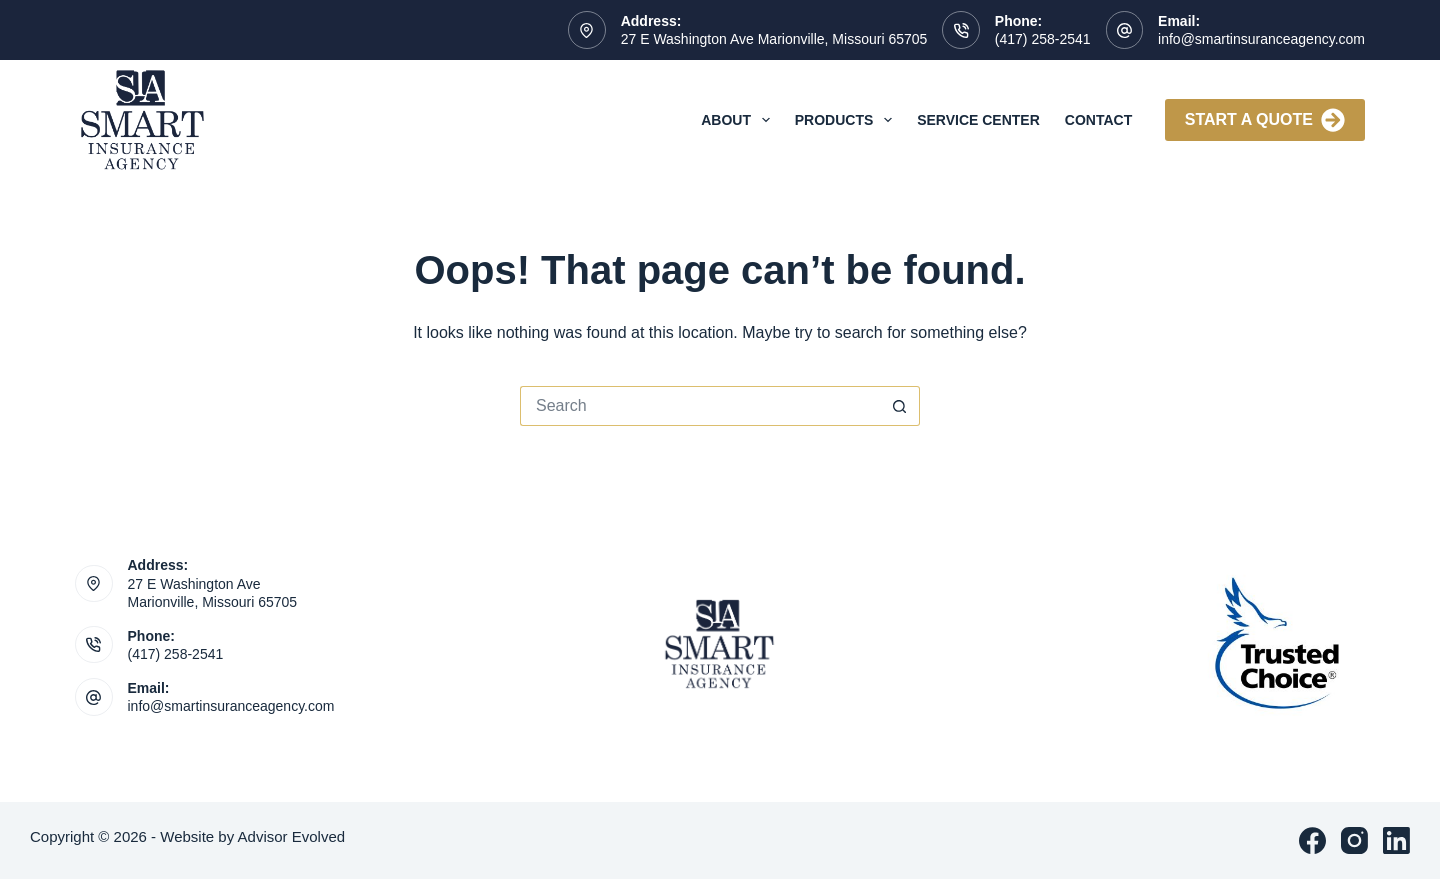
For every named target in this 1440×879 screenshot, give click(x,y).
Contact (1098, 120)
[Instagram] (1354, 840)
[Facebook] (1312, 840)
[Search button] (900, 406)
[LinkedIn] (1396, 840)
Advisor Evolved (292, 836)
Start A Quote (1265, 120)
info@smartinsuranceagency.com (1261, 39)
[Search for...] (700, 406)
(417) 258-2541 (1043, 39)
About (739, 120)
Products (847, 120)
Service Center (978, 120)
